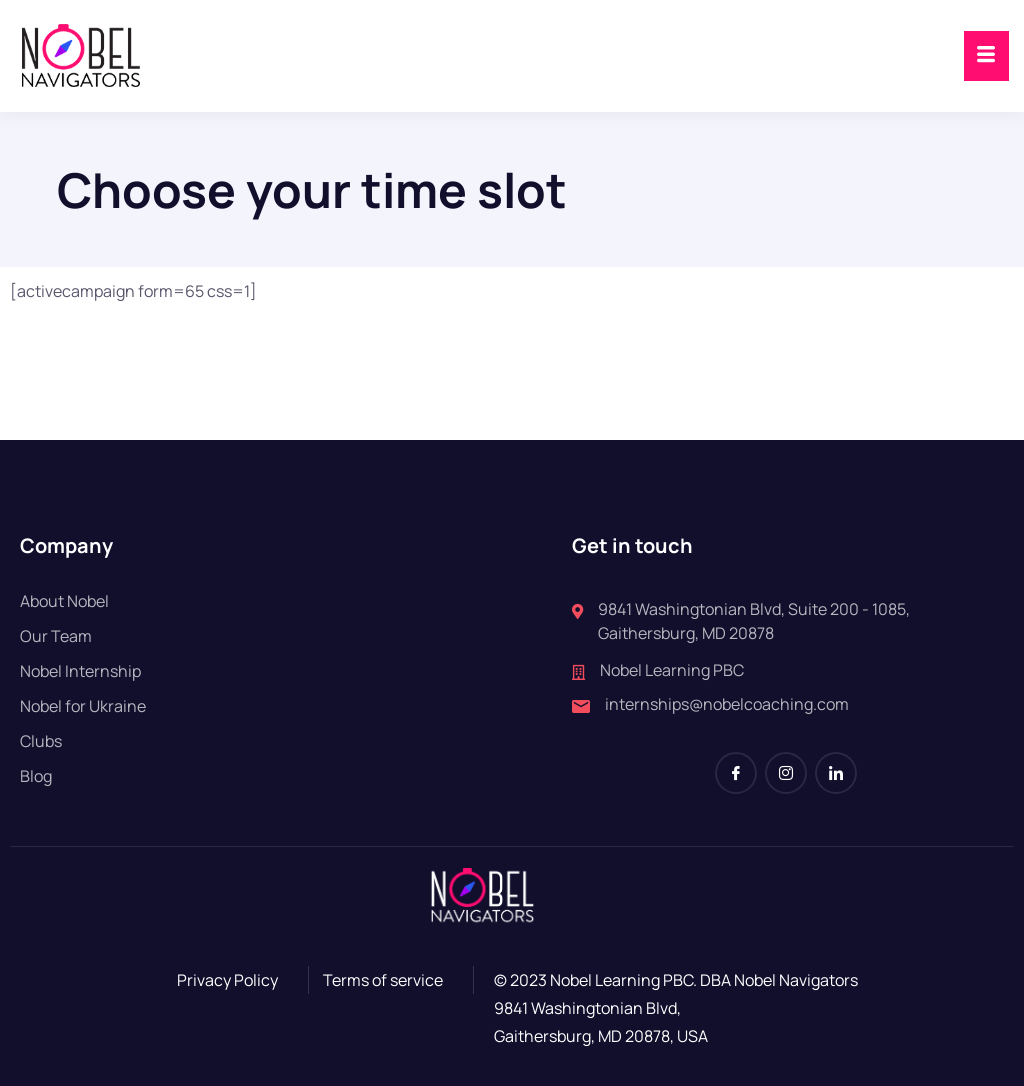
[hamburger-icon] (986, 56)
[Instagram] (786, 773)
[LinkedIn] (836, 773)
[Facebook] (736, 773)
